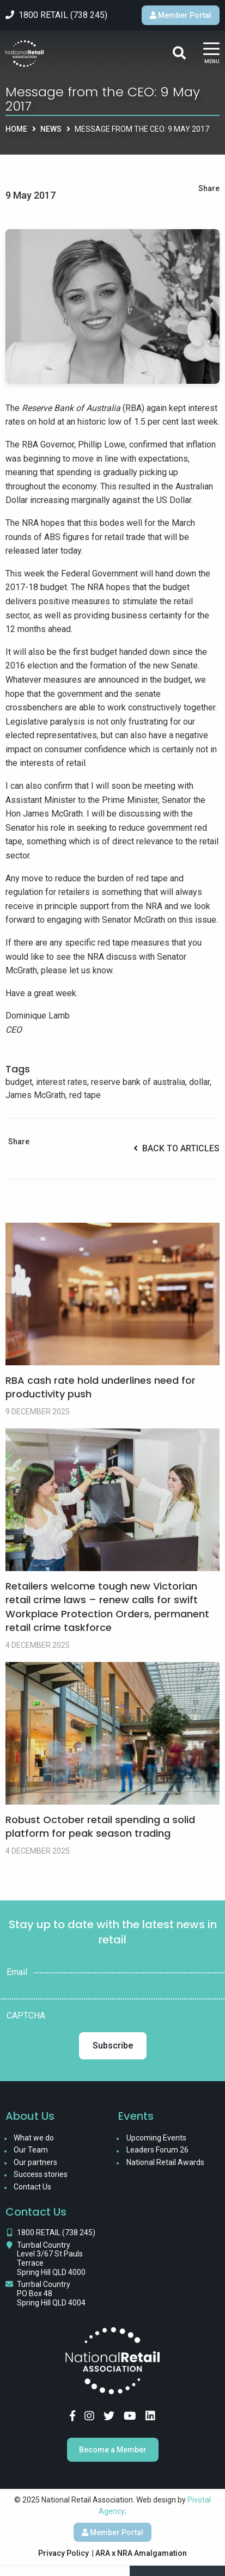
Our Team (31, 2149)
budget (18, 1082)
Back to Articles (176, 1148)
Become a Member (113, 2449)
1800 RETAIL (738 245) (56, 2232)
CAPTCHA (26, 2015)
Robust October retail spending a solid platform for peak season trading (100, 1826)
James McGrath (35, 1095)
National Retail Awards (165, 2162)
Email (17, 1972)
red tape (85, 1095)
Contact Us (32, 2186)
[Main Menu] (211, 53)
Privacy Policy (63, 2553)
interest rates (61, 1082)
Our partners (35, 2162)
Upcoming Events (156, 2137)
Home (16, 129)
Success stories (41, 2174)
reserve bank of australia (138, 1082)
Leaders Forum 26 (157, 2149)
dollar (199, 1082)
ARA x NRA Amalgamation (141, 2553)
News (51, 129)
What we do (34, 2137)
